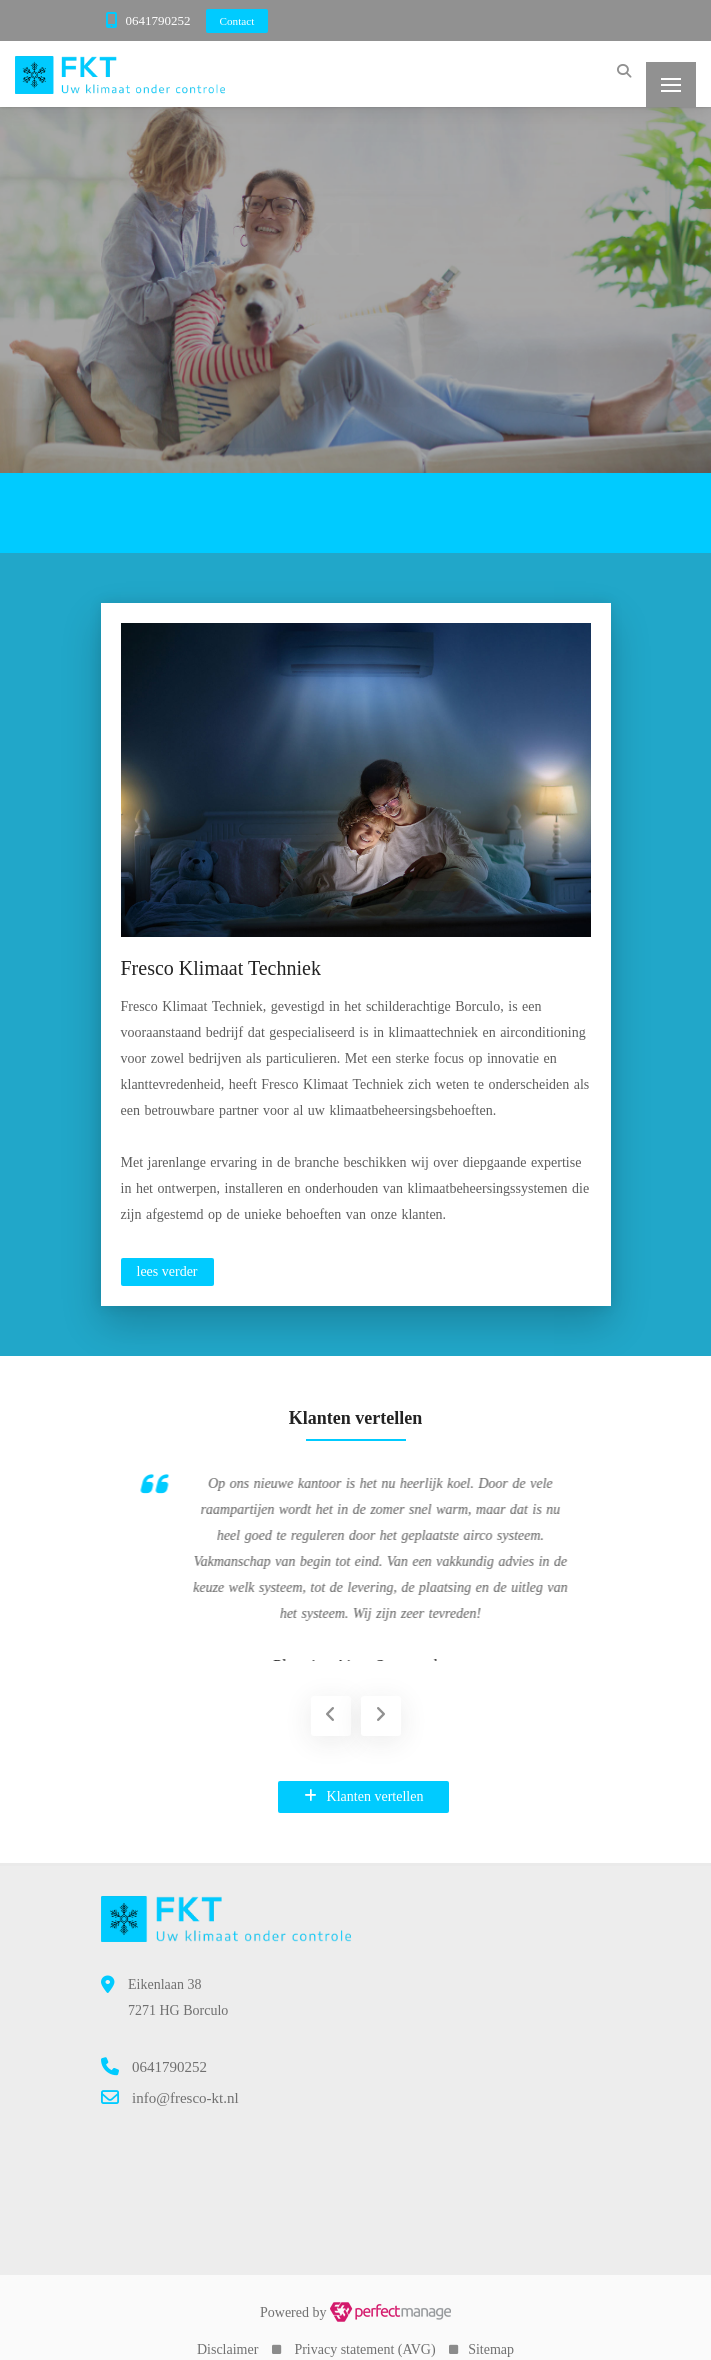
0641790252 (158, 20)
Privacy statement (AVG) (364, 2331)
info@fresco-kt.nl (185, 2080)
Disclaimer (227, 2331)
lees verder (167, 1271)
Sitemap (491, 2331)
